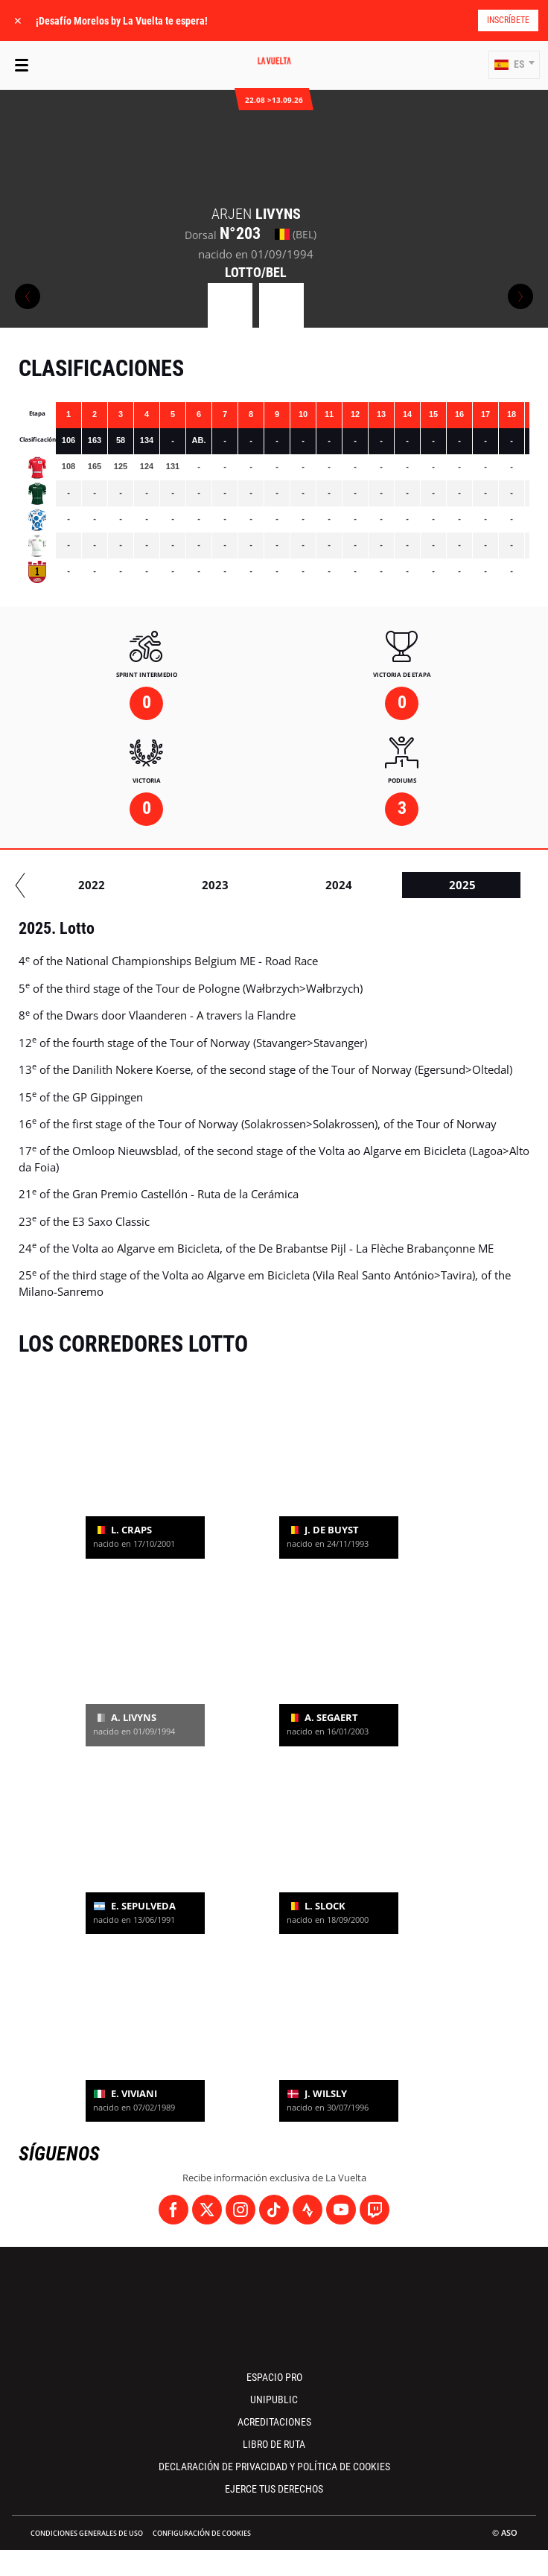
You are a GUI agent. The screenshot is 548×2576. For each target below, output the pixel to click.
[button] (514, 65)
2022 (458, 884)
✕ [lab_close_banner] (17, 20)
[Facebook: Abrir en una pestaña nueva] (173, 2209)
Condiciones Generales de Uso (87, 2533)
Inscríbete (508, 20)
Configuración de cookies (202, 2533)
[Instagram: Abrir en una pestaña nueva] (240, 2209)
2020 (210, 884)
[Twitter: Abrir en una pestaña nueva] (207, 2209)
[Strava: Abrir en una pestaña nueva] (307, 2209)
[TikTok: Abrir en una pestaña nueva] (274, 2209)
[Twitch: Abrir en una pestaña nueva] (374, 2209)
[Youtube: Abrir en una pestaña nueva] (341, 2209)
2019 (87, 884)
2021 (334, 884)
